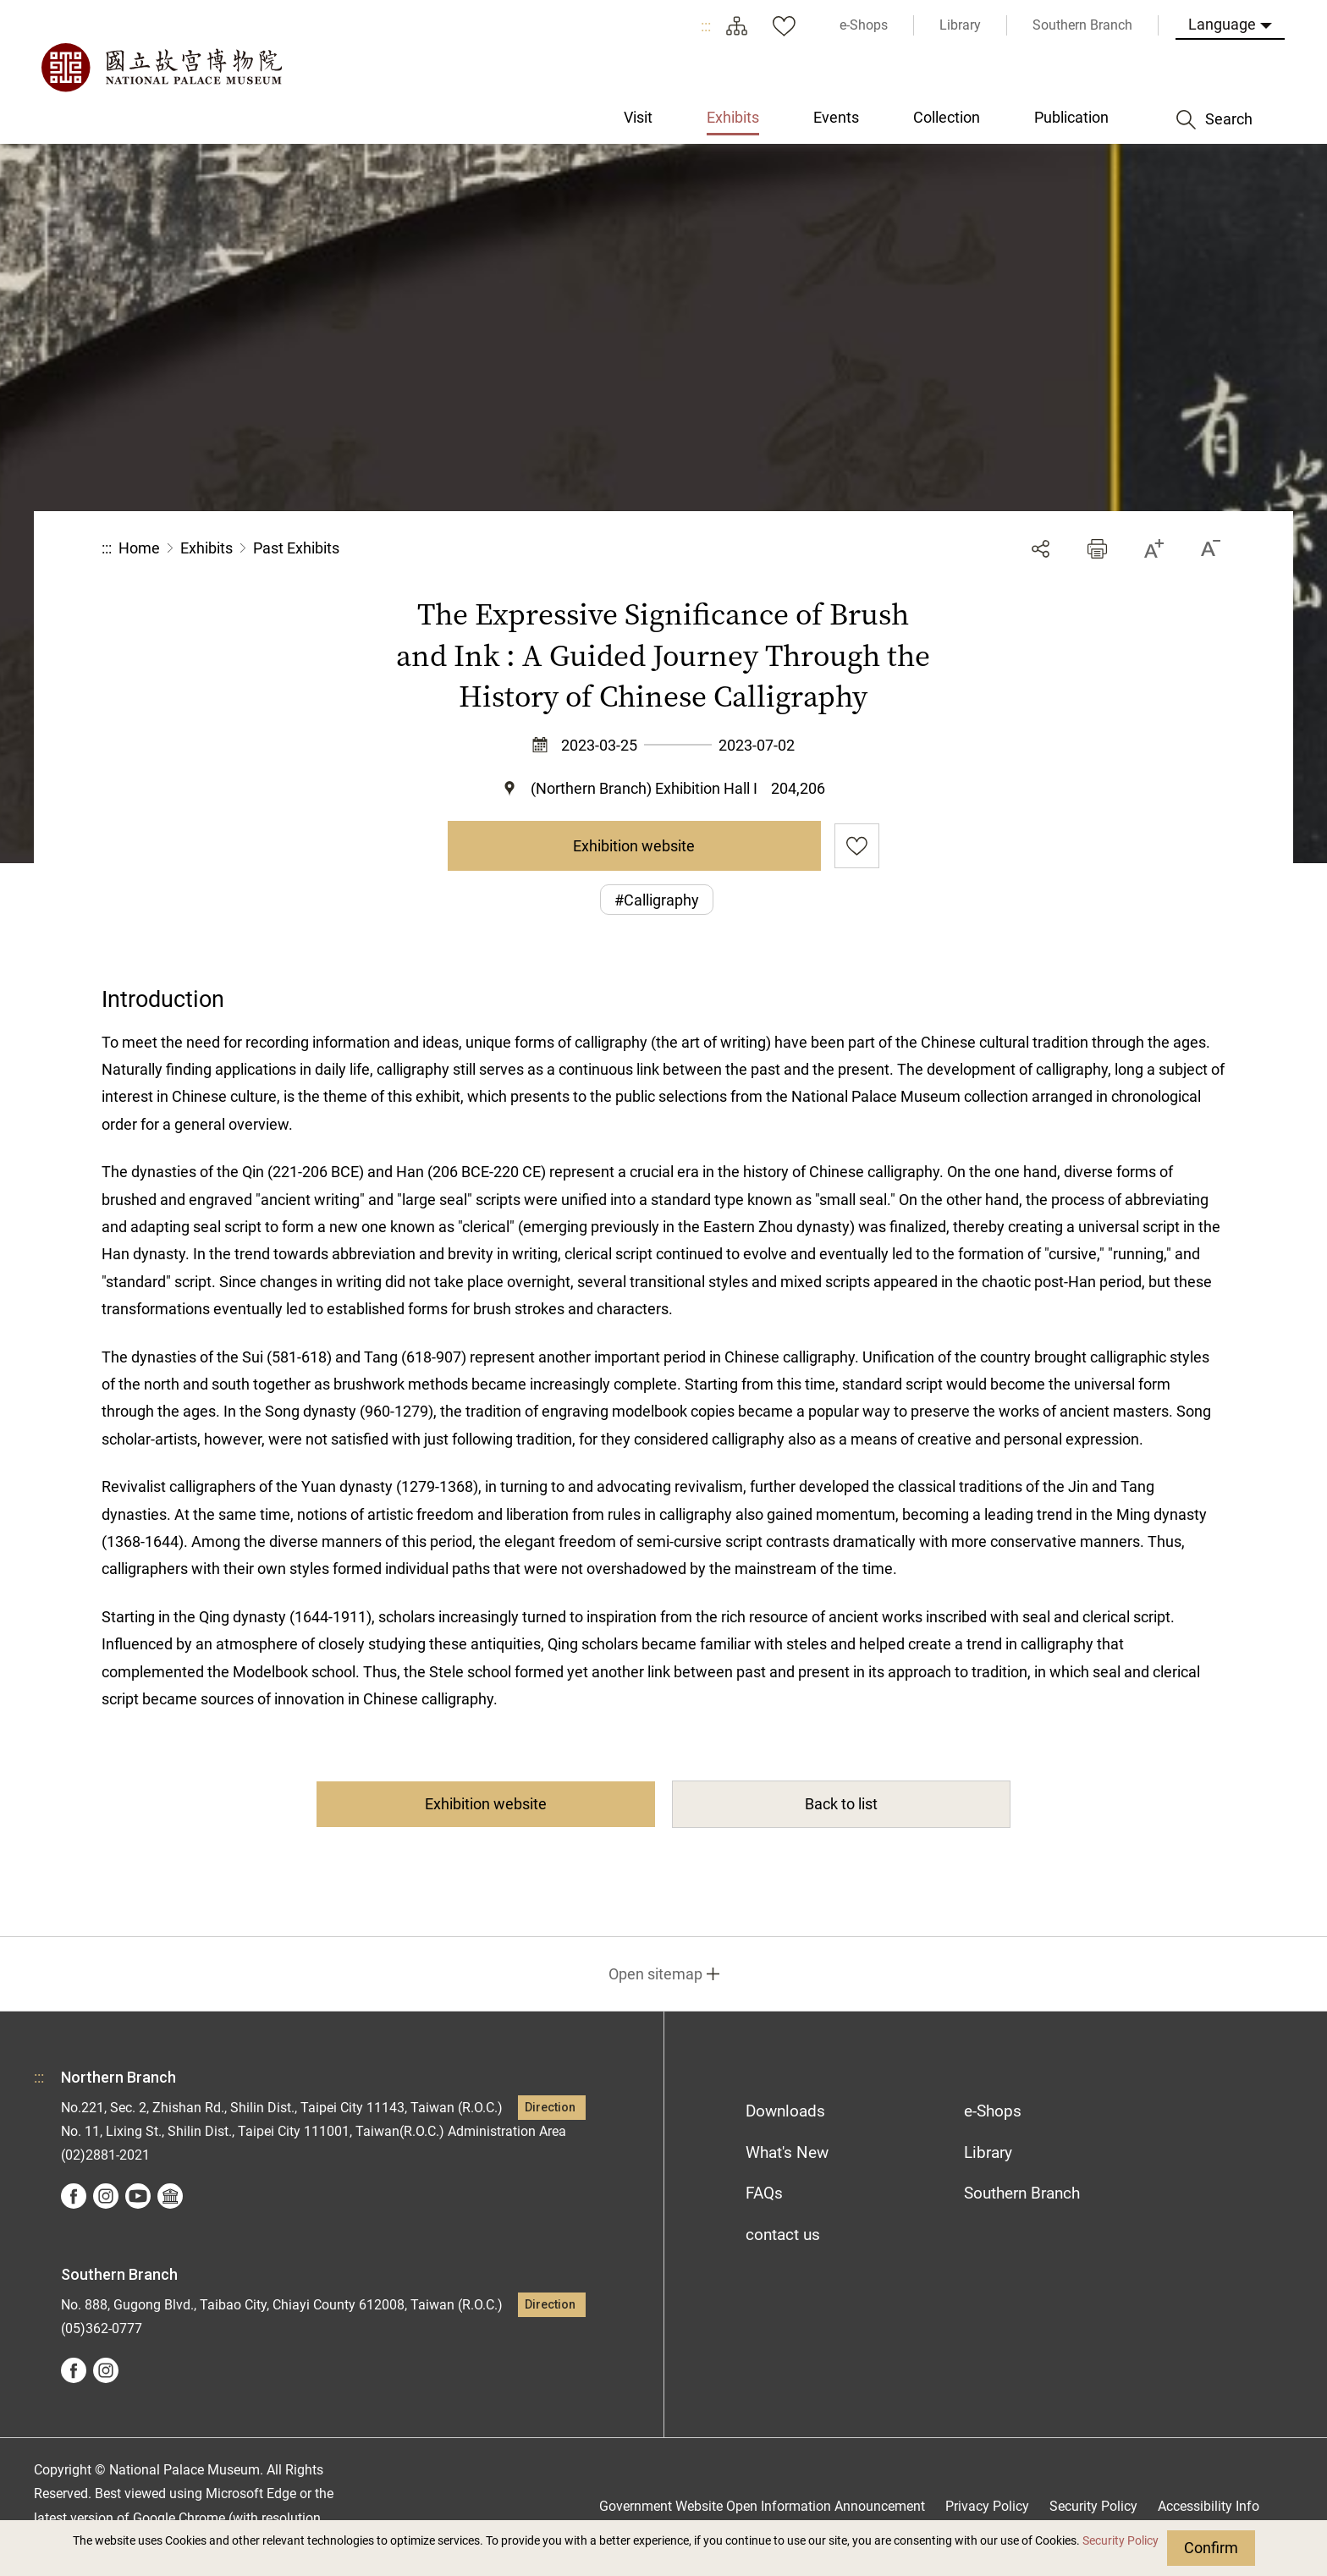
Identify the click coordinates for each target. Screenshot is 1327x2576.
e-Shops (992, 2111)
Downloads (785, 2111)
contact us (783, 2234)
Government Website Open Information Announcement (762, 2506)
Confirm (1211, 2548)
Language (1222, 24)
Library (988, 2152)
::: (706, 26)
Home (139, 548)
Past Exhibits (296, 548)
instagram (105, 2196)
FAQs (764, 2193)
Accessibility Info (1208, 2506)
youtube (138, 2196)
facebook (73, 2196)
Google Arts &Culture (170, 2196)
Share (1040, 549)
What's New (787, 2152)
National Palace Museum (161, 67)
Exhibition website (634, 846)
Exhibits (206, 548)
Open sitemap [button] (655, 1974)
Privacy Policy (987, 2506)
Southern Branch (1022, 2193)
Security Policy (1120, 2541)
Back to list (841, 1804)
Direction (550, 2107)
